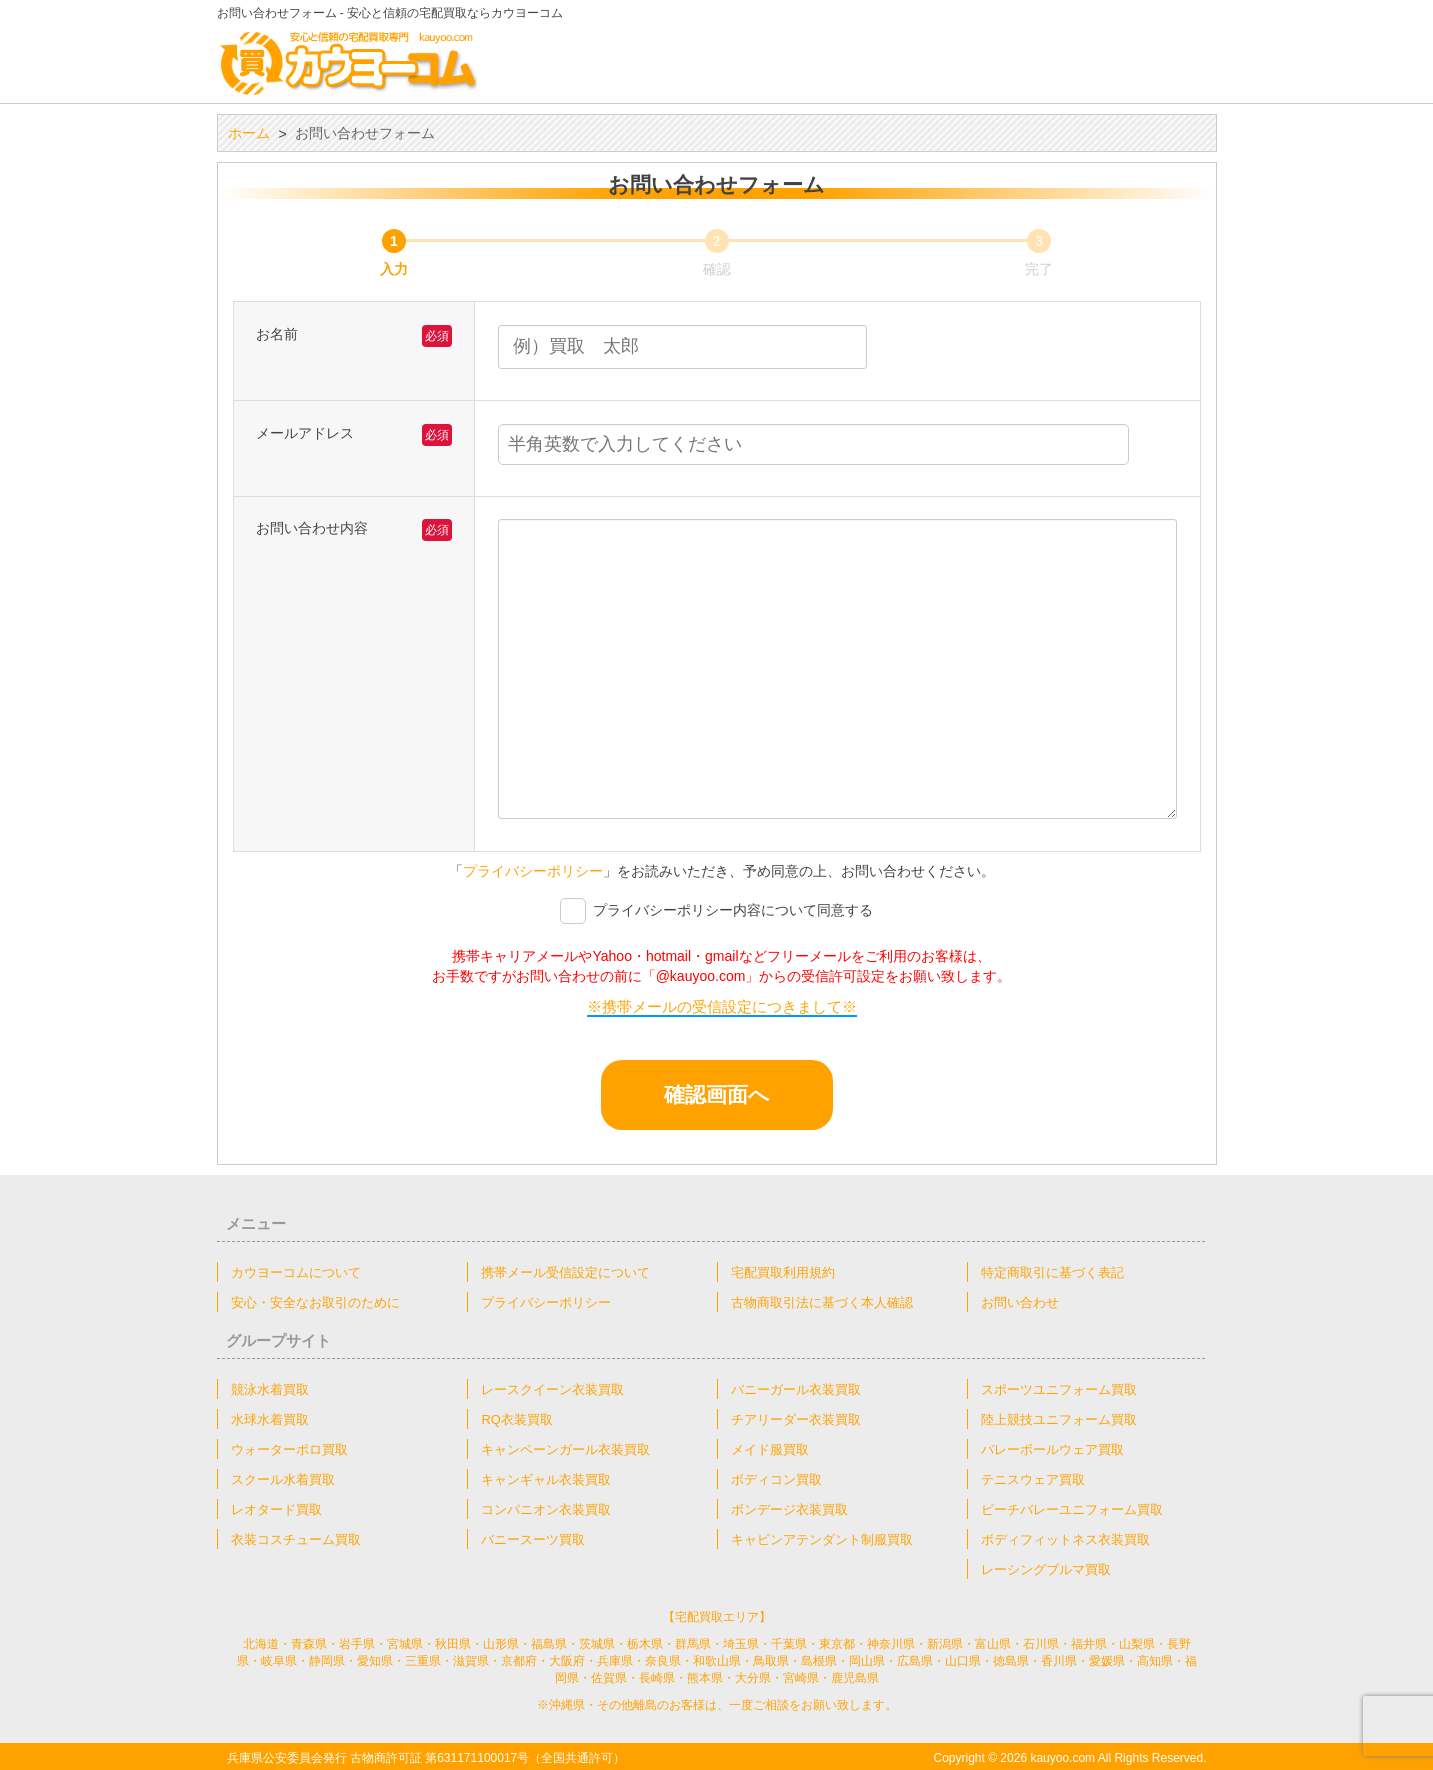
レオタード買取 (276, 1508)
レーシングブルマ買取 (1046, 1568)
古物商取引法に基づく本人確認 (822, 1301)
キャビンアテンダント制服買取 (822, 1538)
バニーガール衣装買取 (796, 1388)
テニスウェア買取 (1033, 1478)
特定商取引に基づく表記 (1052, 1271)
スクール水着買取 (283, 1478)
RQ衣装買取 (517, 1418)
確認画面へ (746, 1094)
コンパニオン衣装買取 (546, 1508)
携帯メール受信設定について (565, 1271)
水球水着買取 (270, 1418)
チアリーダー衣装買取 (796, 1418)
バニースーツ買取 (533, 1538)
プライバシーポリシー (533, 871)
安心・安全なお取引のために (315, 1301)
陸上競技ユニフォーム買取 (1059, 1418)
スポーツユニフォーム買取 (1059, 1388)
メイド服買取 (770, 1448)
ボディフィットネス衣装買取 (1065, 1538)
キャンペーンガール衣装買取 (565, 1448)
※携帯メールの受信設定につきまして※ (722, 1006)
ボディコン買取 (776, 1478)
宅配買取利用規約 (783, 1271)
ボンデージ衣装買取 (789, 1508)
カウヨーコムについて (296, 1271)
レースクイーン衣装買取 (552, 1388)
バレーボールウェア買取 (1052, 1448)
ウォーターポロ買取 (289, 1448)
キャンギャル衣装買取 (546, 1478)
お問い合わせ (1020, 1301)
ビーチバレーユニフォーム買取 (1072, 1508)
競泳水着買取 (270, 1388)
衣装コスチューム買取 (296, 1538)
